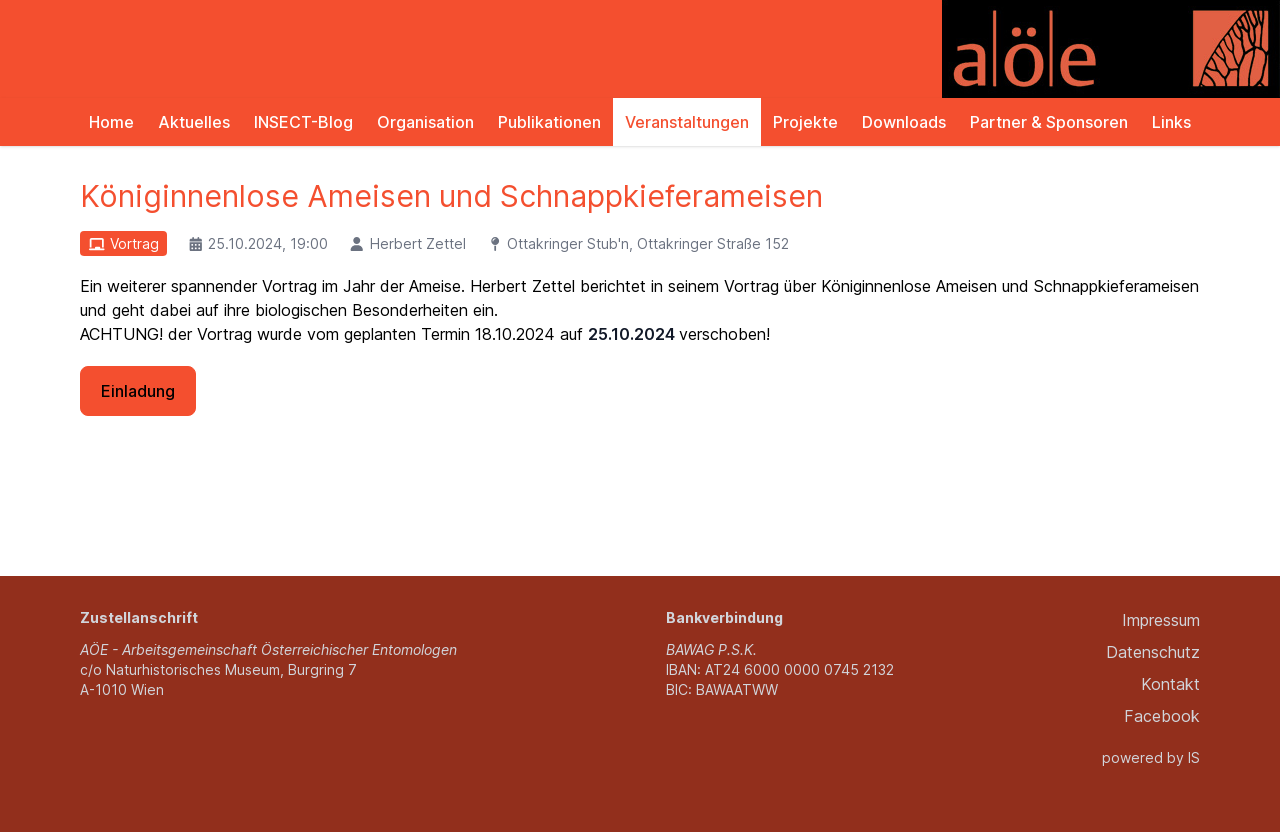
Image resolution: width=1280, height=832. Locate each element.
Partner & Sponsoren (1049, 122)
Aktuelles (194, 122)
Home (111, 122)
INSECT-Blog (303, 122)
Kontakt (1170, 684)
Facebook (1162, 716)
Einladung (138, 391)
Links (1171, 122)
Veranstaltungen (687, 122)
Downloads (904, 122)
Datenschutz (1153, 652)
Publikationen (549, 122)
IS (1194, 757)
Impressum (1161, 620)
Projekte (805, 122)
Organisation (425, 122)
